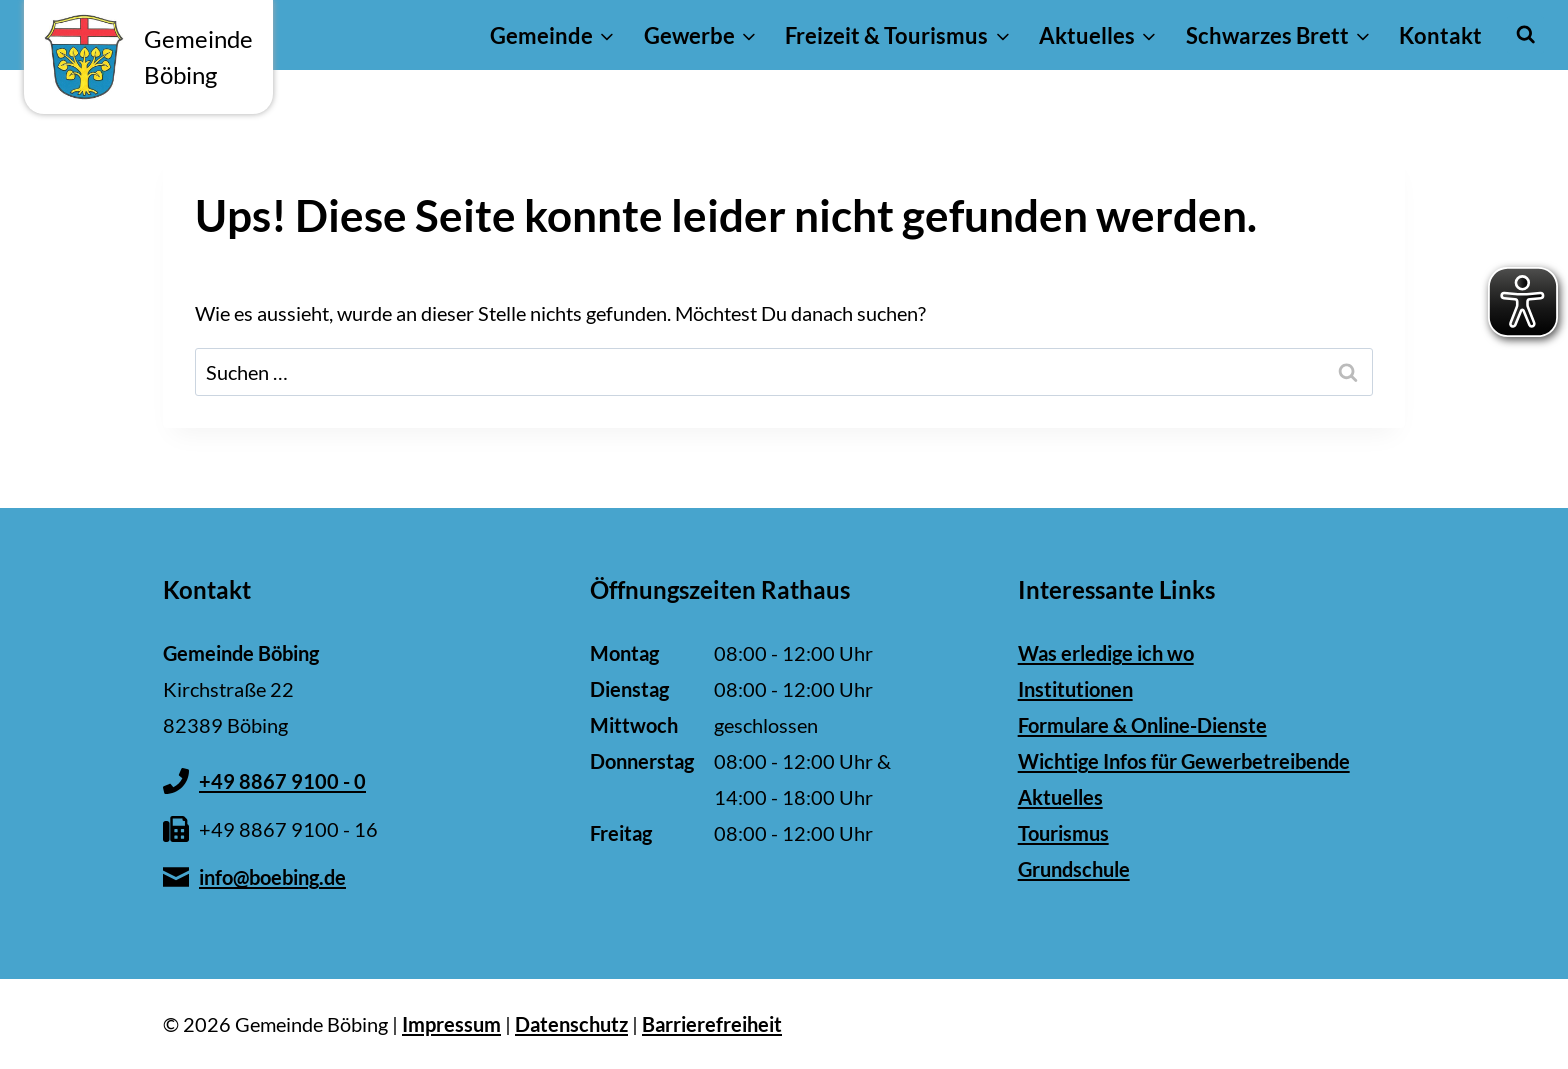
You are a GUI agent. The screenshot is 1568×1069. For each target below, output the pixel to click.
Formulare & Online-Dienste (1142, 725)
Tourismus (1063, 833)
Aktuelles (1060, 797)
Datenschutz (571, 1024)
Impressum (451, 1024)
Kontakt (1440, 35)
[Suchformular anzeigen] (1525, 34)
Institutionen (1075, 689)
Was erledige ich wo (1106, 653)
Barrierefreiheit (712, 1024)
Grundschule (1074, 869)
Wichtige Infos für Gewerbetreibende (1184, 761)
